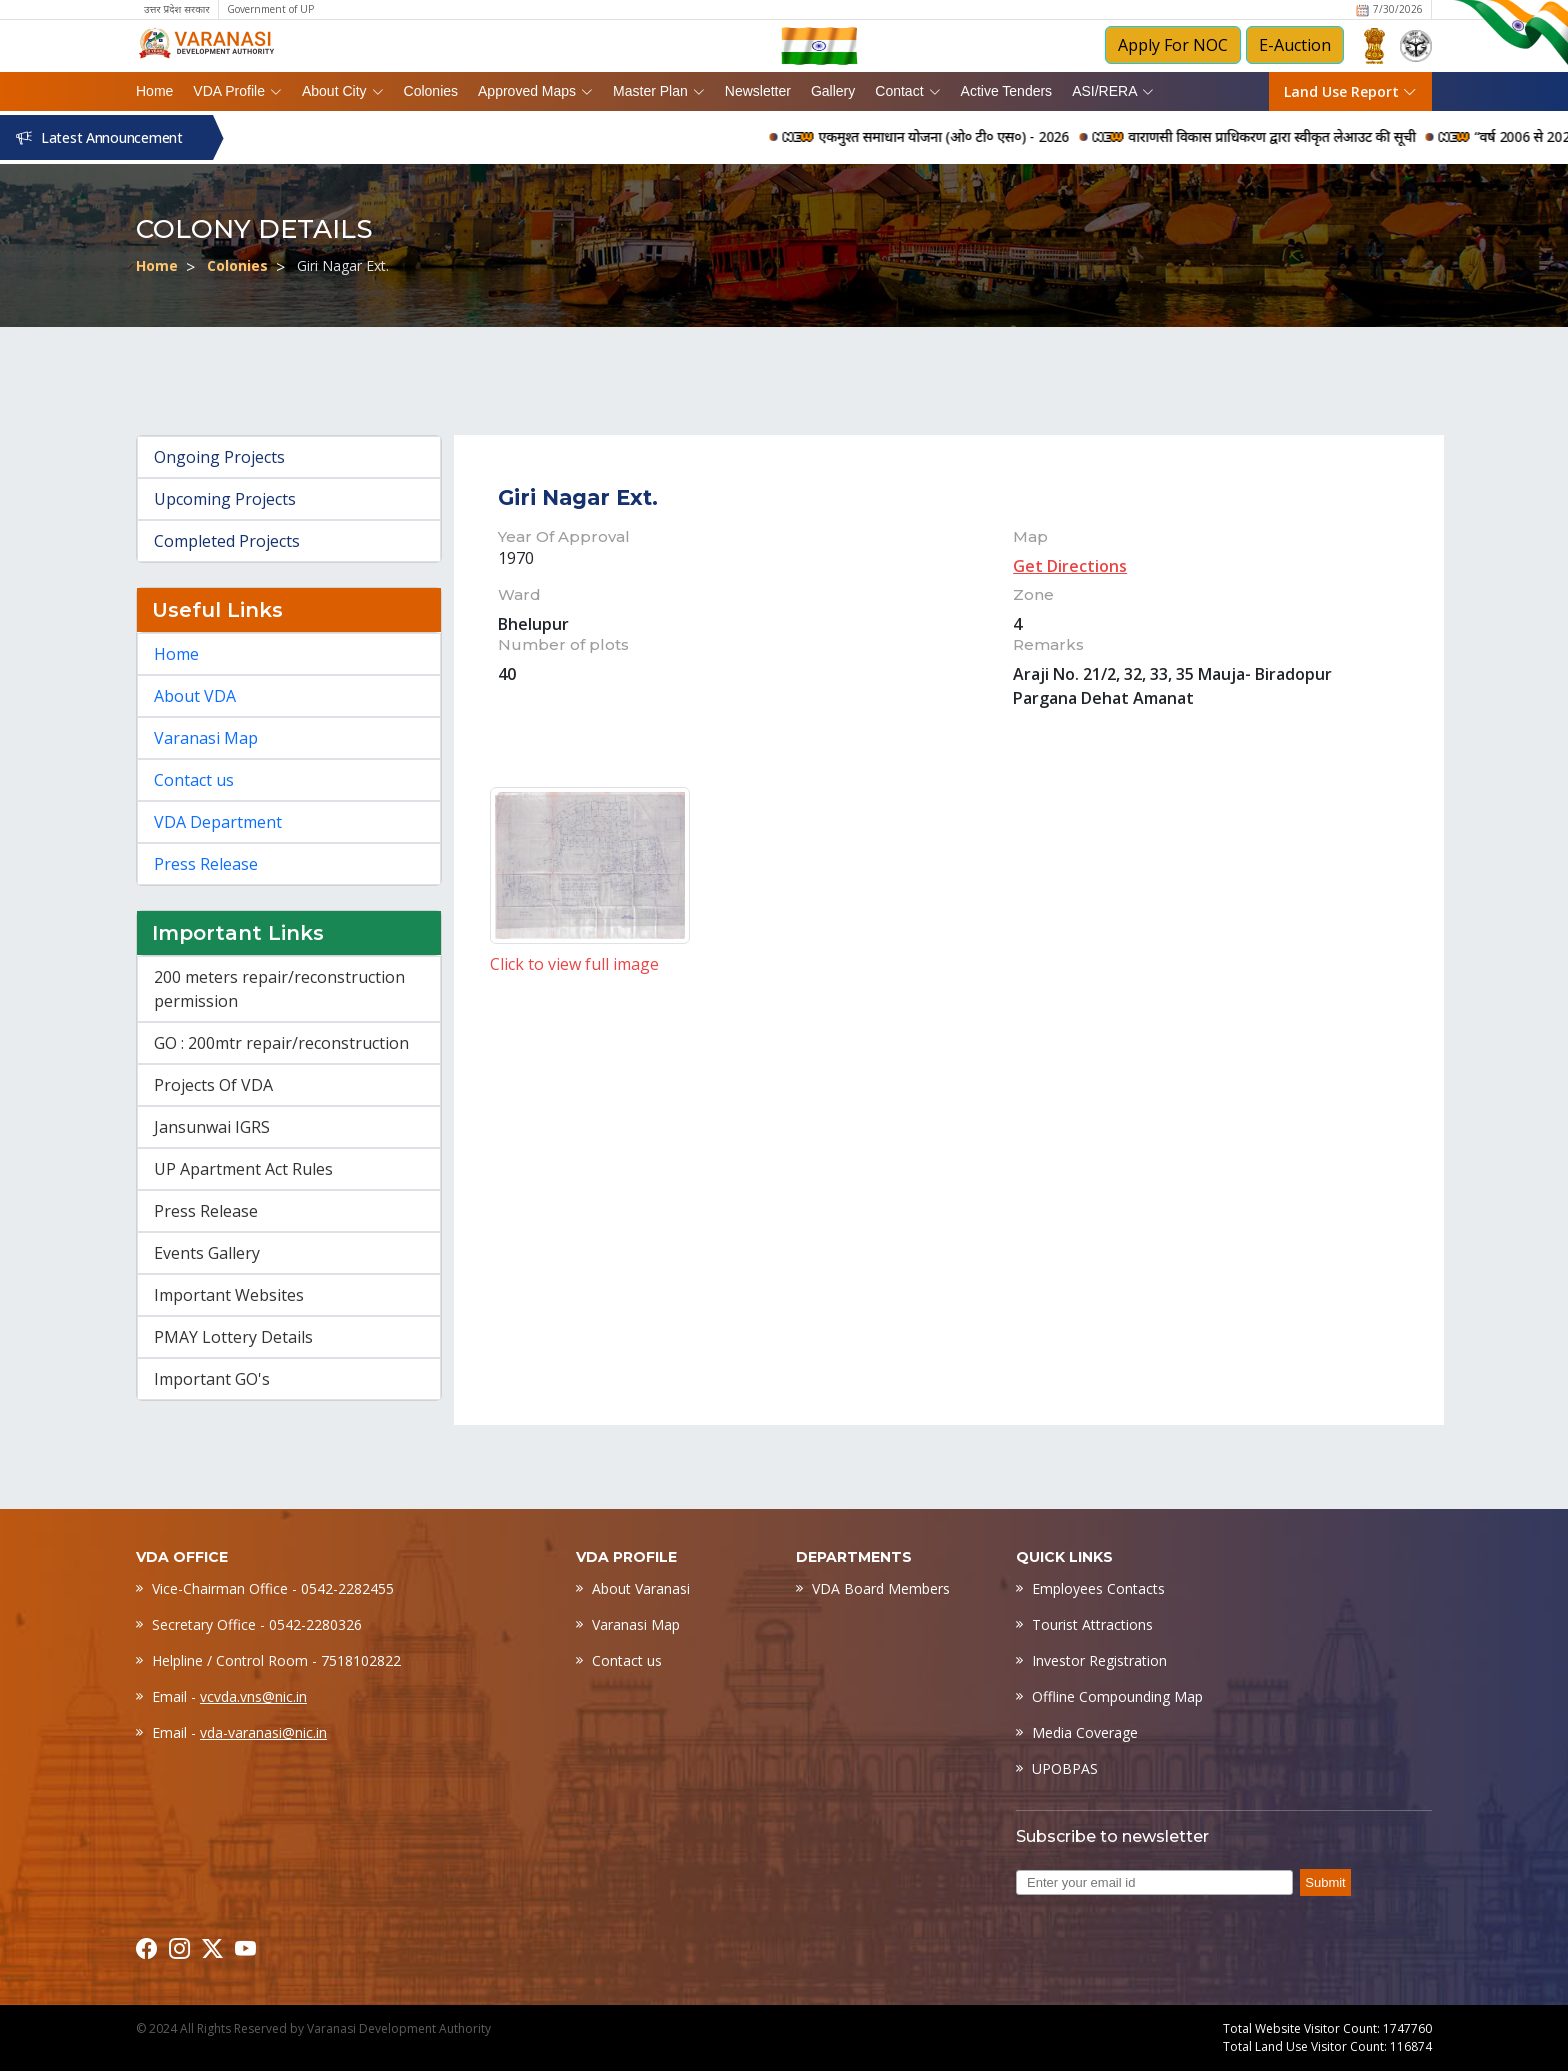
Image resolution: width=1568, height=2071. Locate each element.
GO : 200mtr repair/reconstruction (281, 1043)
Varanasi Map (206, 738)
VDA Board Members (881, 1588)
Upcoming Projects (225, 499)
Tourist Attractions (1092, 1624)
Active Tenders (1007, 91)
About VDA (195, 696)
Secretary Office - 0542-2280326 (257, 1624)
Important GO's (212, 1379)
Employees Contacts (1098, 1588)
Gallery (833, 91)
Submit (1325, 1882)
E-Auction (1295, 45)
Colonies (431, 91)
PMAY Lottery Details (233, 1337)
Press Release (206, 864)
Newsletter (758, 91)
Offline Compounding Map (1117, 1696)
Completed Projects (227, 541)
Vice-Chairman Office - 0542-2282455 (273, 1588)
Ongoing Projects (219, 457)
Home (154, 91)
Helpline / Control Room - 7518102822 (276, 1660)
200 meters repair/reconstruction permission (279, 989)
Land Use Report (1350, 91)
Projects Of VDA (213, 1085)
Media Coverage (1085, 1732)
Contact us (194, 780)
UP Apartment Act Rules (243, 1169)
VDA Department (218, 822)
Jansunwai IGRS (212, 1127)
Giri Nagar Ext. (343, 265)
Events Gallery (207, 1253)
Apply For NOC (1173, 45)
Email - (229, 1696)
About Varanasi (641, 1588)
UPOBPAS (1065, 1768)
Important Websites (229, 1295)
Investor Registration (1099, 1660)
